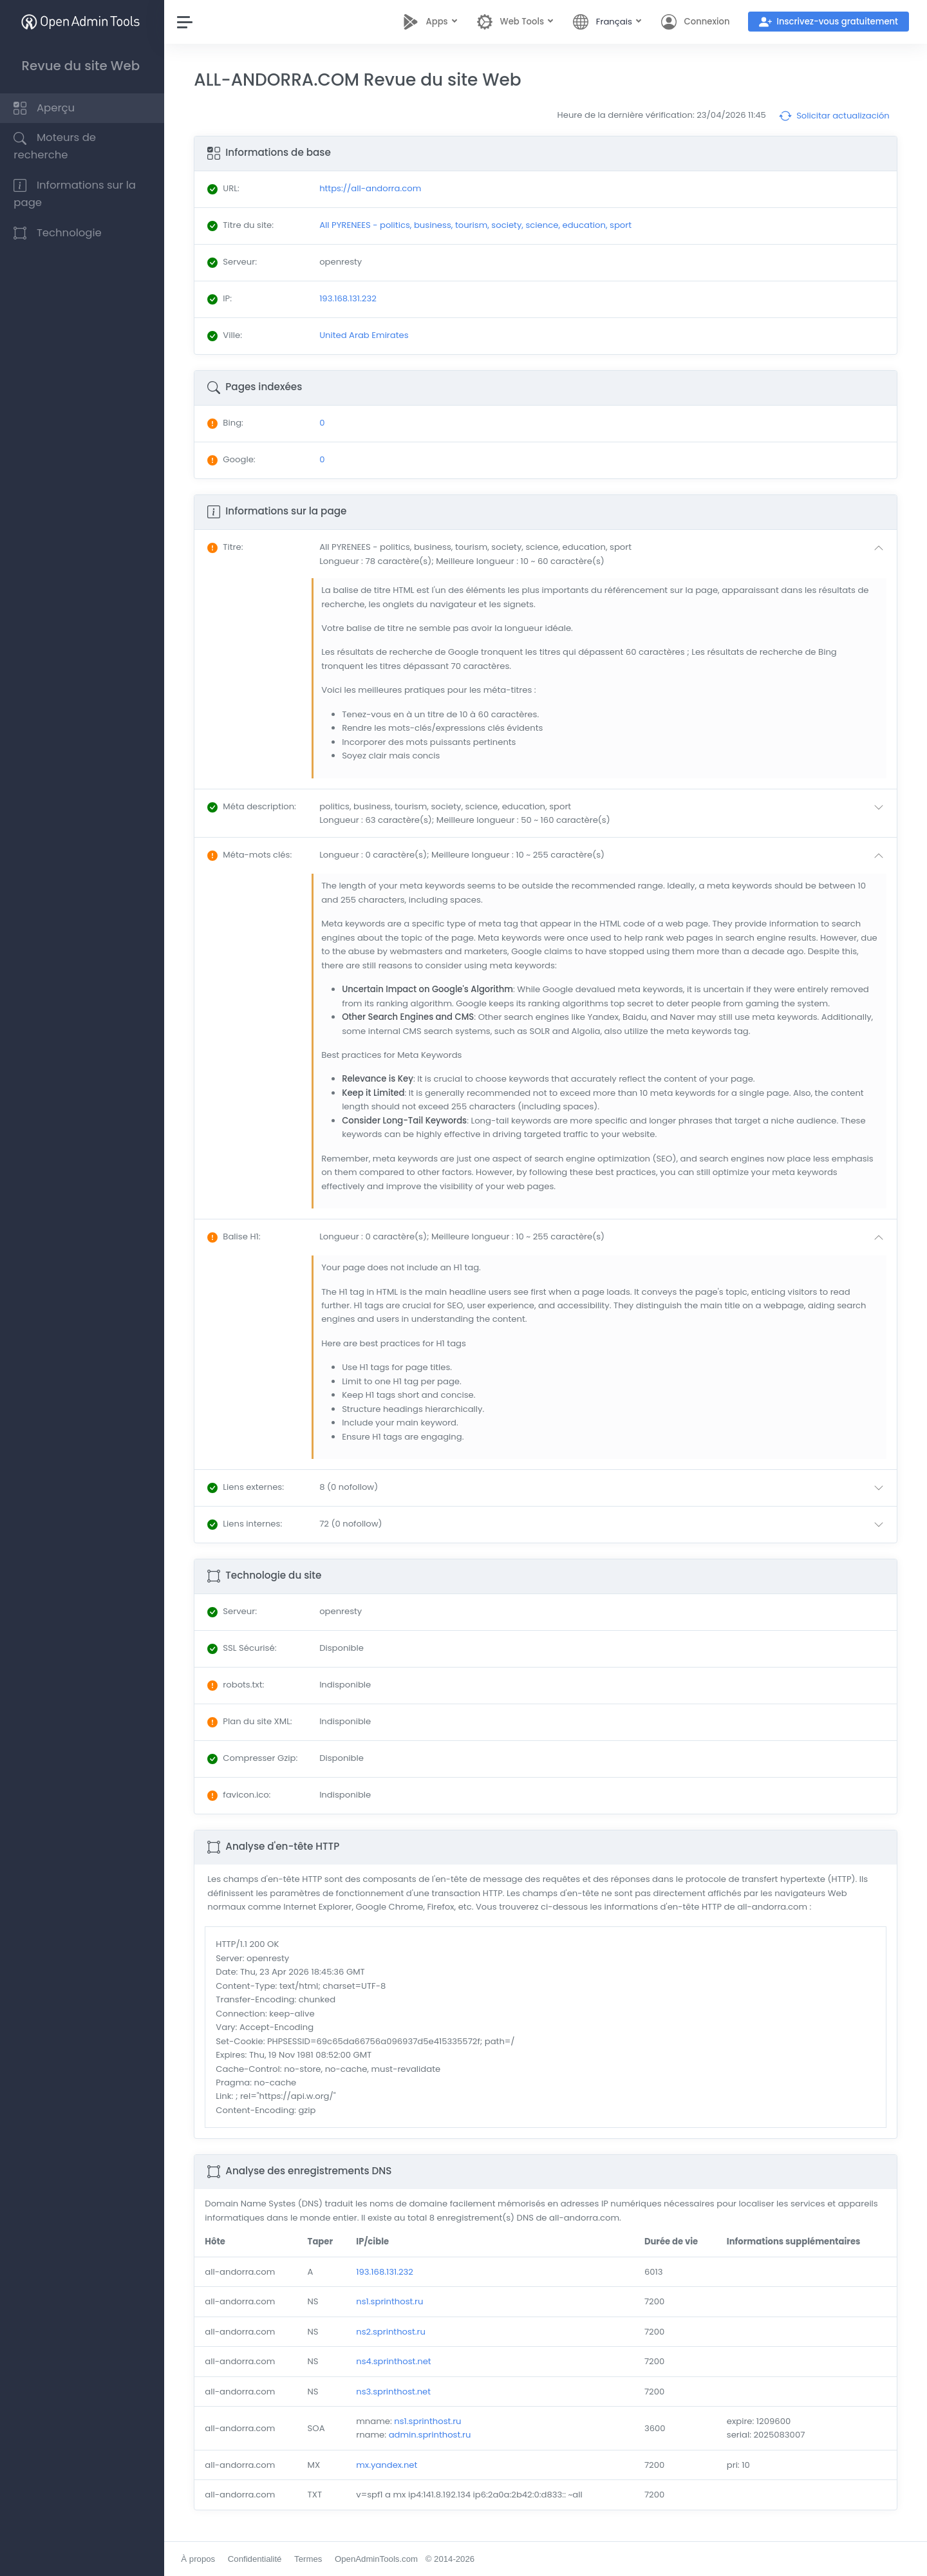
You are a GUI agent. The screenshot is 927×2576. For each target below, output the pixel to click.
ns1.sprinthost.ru (392, 2301)
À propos (201, 2559)
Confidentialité (257, 2559)
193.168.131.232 (387, 2272)
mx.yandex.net (389, 2465)
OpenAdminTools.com (379, 2559)
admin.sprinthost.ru (432, 2435)
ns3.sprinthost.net (396, 2391)
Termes (311, 2559)
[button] (605, 554)
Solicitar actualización (834, 115)
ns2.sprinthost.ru (393, 2332)
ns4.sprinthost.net (396, 2361)
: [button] (228, 547)
